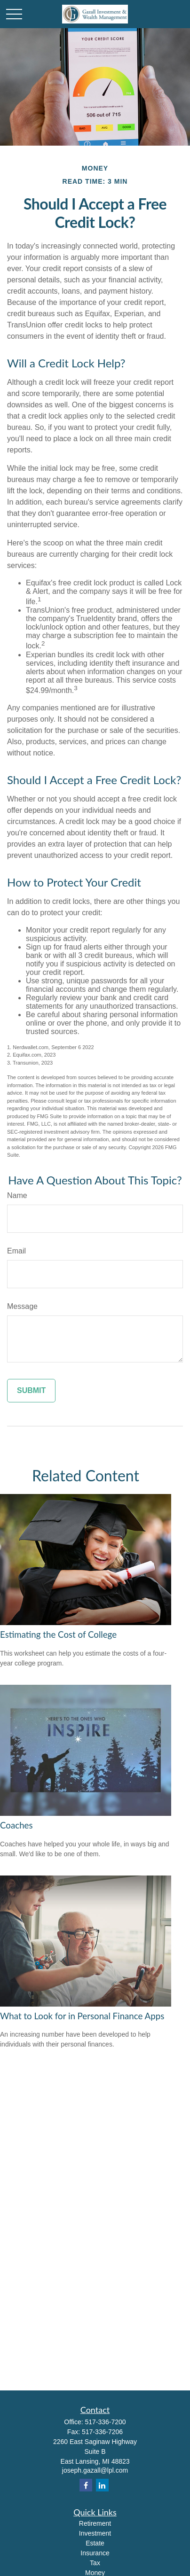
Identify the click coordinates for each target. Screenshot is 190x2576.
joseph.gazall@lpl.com (95, 2470)
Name (17, 1195)
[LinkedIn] (102, 2485)
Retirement (95, 2523)
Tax (95, 2563)
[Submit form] (31, 1390)
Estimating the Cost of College (58, 1634)
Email (16, 1251)
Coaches (16, 1825)
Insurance (94, 2553)
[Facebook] (85, 2485)
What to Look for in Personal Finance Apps (82, 2016)
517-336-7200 (105, 2422)
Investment (95, 2533)
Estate (95, 2543)
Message (22, 1306)
